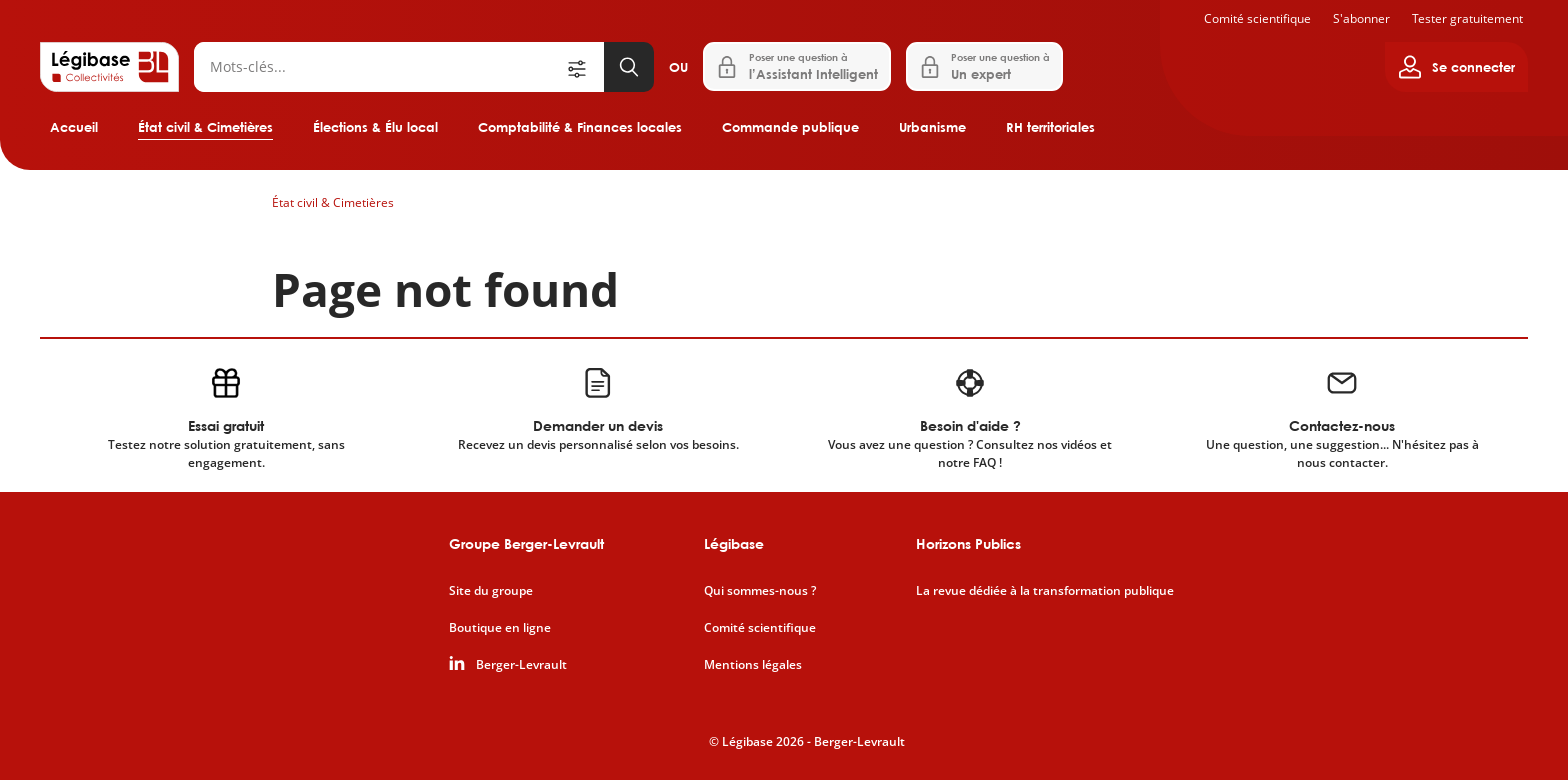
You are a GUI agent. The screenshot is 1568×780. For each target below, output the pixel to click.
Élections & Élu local (375, 127)
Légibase (734, 543)
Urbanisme (932, 127)
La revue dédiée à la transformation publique (1045, 591)
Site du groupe (491, 591)
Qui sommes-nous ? (760, 591)
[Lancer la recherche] (629, 67)
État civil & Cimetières (205, 127)
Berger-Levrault (521, 665)
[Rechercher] (379, 67)
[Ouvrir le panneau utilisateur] (1456, 67)
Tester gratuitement (1467, 18)
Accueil (74, 127)
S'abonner (1361, 18)
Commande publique (790, 127)
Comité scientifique (1257, 18)
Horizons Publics (968, 543)
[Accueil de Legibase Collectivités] (109, 67)
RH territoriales (1050, 127)
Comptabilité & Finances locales (580, 127)
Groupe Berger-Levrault (526, 543)
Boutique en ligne (500, 628)
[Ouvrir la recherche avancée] (584, 67)
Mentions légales (753, 665)
